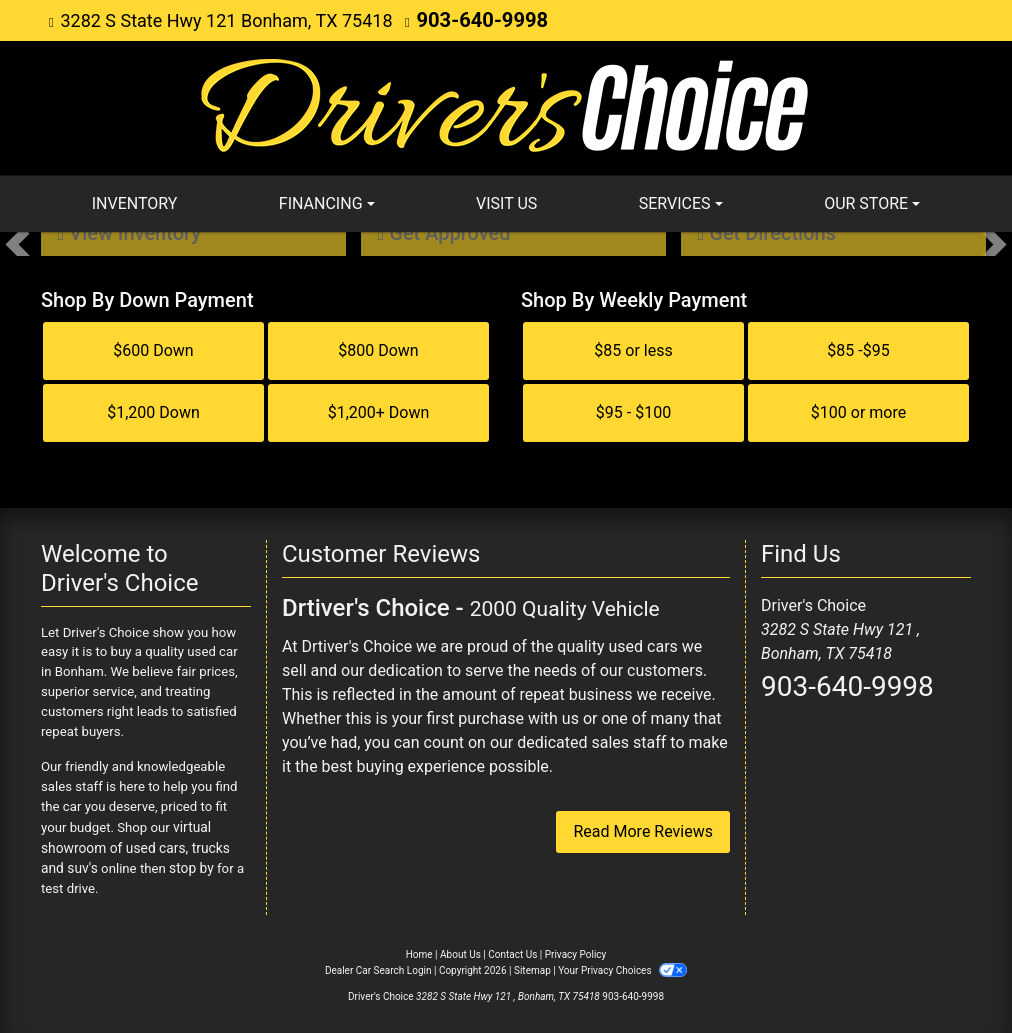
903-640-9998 (474, 19)
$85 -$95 (858, 349)
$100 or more (858, 411)
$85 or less (633, 349)
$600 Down (153, 349)
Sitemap (532, 966)
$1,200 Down (153, 411)
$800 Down (378, 349)
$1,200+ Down (379, 411)
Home (419, 950)
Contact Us (512, 950)
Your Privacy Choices (622, 966)
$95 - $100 (633, 411)
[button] (17, 243)
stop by (162, 864)
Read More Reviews (643, 830)
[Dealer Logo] (506, 105)
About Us (460, 950)
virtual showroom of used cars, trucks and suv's (144, 845)
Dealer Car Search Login (378, 966)
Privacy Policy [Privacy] (576, 950)
